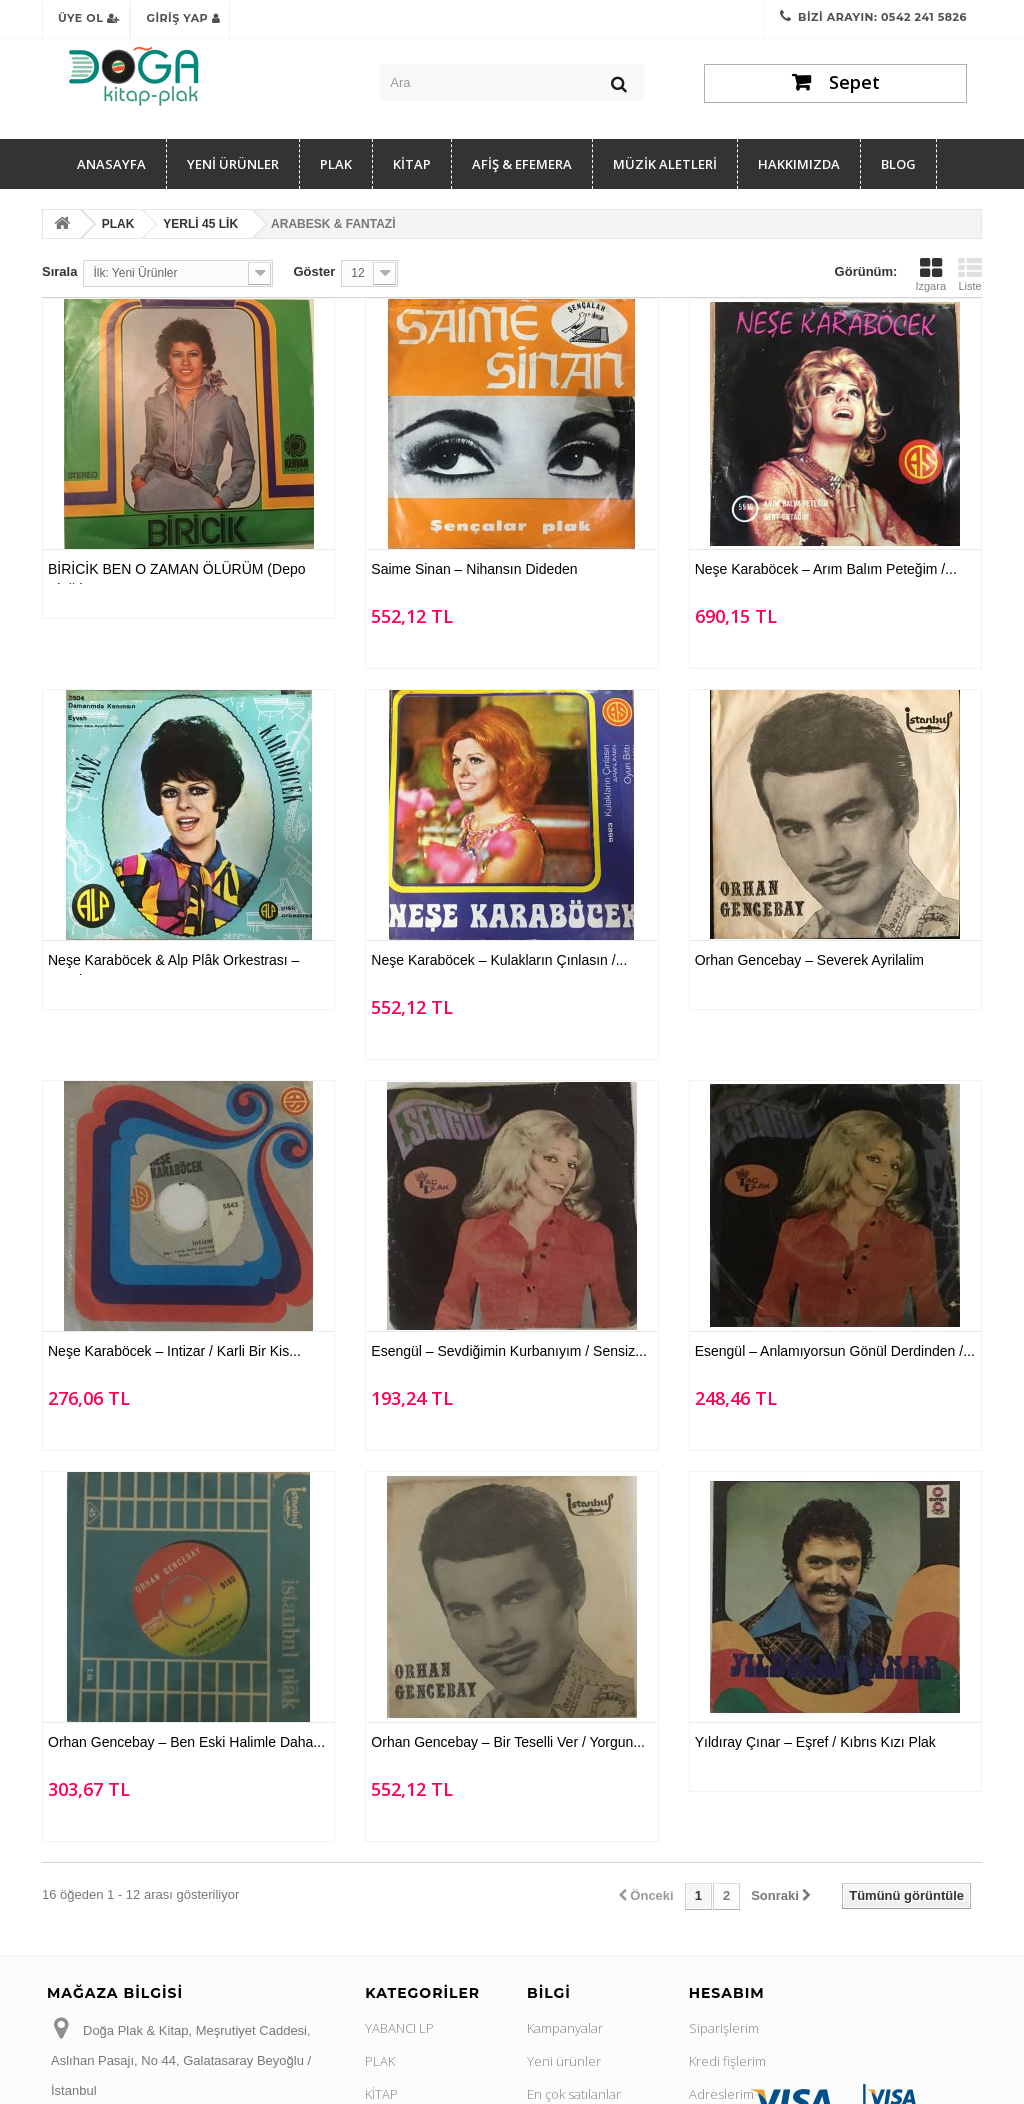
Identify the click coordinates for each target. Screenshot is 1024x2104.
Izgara (930, 274)
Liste (970, 274)
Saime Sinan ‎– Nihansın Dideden (474, 569)
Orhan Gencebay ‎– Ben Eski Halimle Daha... (186, 1742)
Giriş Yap (183, 18)
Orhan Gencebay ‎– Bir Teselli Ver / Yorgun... (508, 1742)
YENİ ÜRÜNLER (233, 164)
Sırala (59, 271)
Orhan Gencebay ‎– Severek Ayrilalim (809, 960)
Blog (898, 164)
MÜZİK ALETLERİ (665, 164)
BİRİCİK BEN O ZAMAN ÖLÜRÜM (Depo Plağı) (177, 572)
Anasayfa (111, 164)
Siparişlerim (724, 2028)
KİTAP (412, 164)
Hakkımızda (799, 164)
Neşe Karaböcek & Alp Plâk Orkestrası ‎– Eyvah (173, 963)
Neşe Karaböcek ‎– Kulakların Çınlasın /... (499, 960)
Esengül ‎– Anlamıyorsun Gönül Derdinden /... (835, 1351)
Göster (314, 271)
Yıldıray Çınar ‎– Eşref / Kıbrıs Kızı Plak (815, 1742)
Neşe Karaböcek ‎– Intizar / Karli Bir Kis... (174, 1351)
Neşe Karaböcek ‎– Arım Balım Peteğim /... (826, 569)
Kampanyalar (565, 2028)
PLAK (336, 164)
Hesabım (727, 1993)
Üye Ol (89, 18)
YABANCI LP (399, 2028)
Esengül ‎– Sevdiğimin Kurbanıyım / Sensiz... (508, 1351)
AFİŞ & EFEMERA (522, 164)
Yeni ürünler (564, 2061)
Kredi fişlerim (727, 2061)
